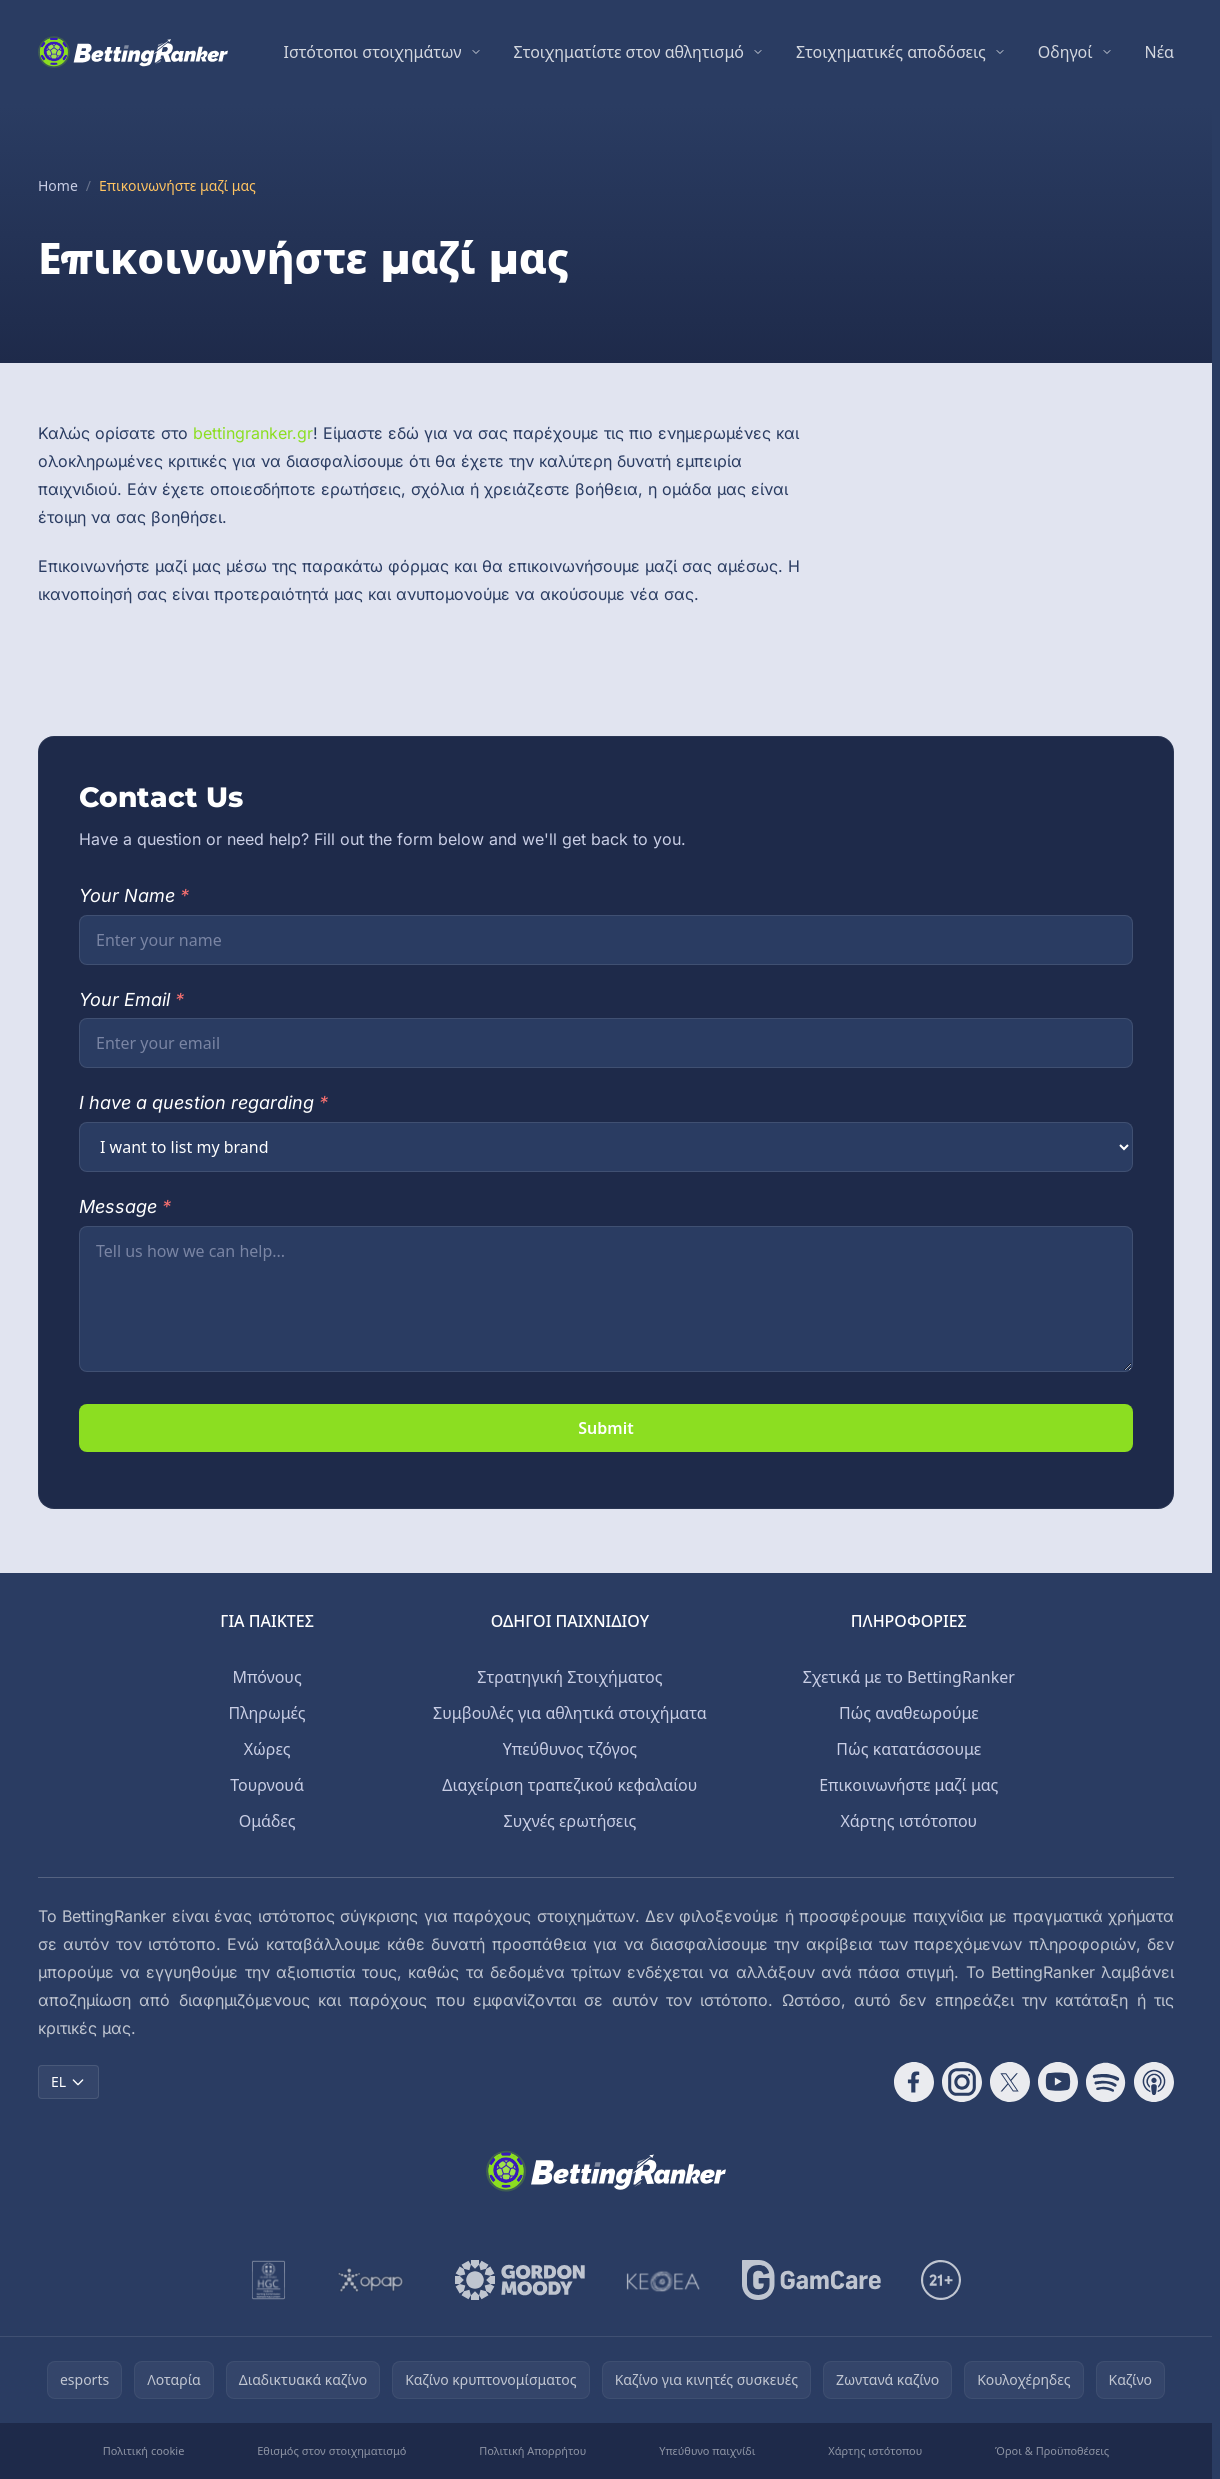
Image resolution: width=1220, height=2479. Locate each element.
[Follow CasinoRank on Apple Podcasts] (1154, 2082)
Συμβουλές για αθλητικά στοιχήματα (570, 1713)
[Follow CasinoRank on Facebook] (914, 2082)
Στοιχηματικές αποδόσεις (891, 52)
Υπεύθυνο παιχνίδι (707, 2450)
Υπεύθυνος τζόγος (570, 1749)
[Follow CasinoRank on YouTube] (1058, 2082)
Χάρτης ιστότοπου (908, 1821)
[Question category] (606, 1147)
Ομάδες (267, 1821)
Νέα (1160, 52)
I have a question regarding (203, 1102)
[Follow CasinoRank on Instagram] (962, 2082)
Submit (605, 1428)
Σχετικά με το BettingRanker (909, 1677)
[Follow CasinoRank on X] (1010, 2082)
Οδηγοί (1065, 52)
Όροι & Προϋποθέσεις (1052, 2450)
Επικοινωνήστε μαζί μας (908, 1785)
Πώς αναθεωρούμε (909, 1713)
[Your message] (606, 1299)
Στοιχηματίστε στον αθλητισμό (629, 52)
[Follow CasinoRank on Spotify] (1106, 2082)
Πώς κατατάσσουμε (908, 1749)
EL (68, 2081)
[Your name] (606, 940)
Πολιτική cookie (144, 2450)
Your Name (134, 895)
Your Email (131, 999)
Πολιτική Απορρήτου (532, 2450)
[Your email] (606, 1043)
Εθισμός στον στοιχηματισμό (331, 2450)
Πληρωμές (267, 1713)
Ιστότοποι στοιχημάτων (373, 52)
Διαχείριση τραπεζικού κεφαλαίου (569, 1785)
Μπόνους (266, 1677)
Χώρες (267, 1749)
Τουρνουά (267, 1785)
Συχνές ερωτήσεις (570, 1821)
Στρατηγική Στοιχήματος (569, 1677)
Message (125, 1206)
